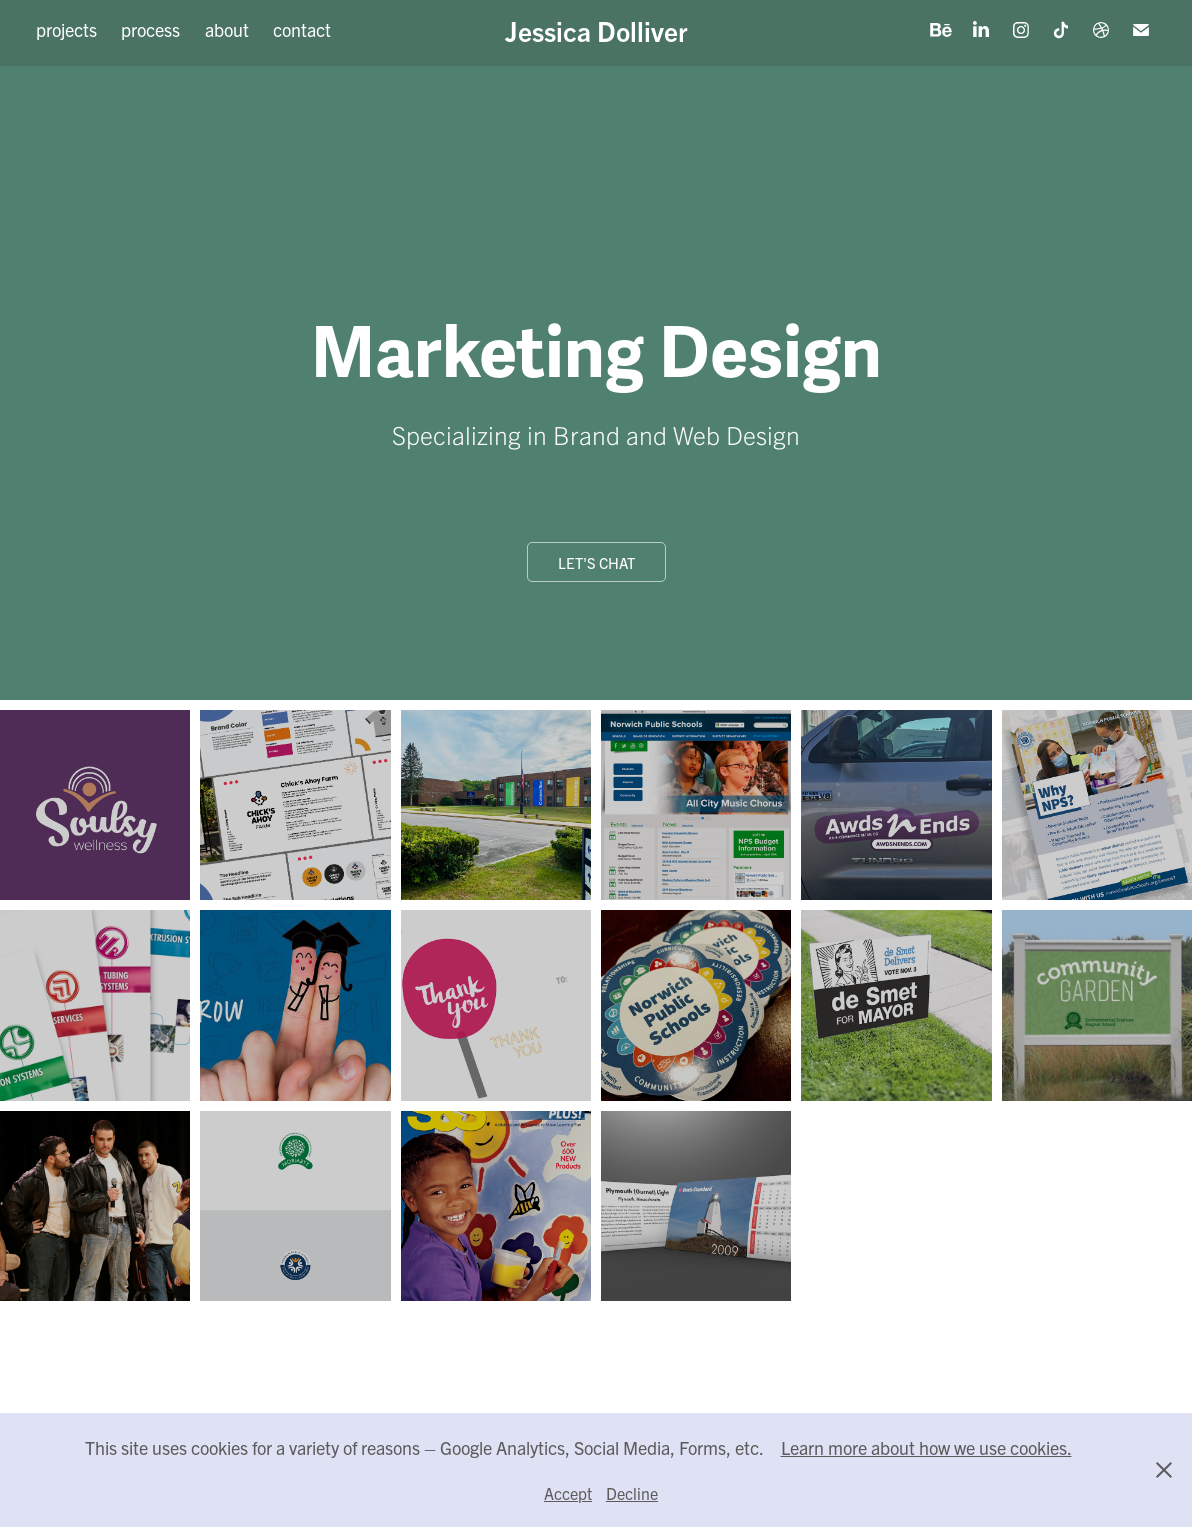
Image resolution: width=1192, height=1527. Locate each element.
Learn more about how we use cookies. (926, 1447)
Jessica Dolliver (596, 30)
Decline (632, 1493)
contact (302, 29)
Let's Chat (596, 562)
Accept (568, 1493)
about (227, 29)
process (150, 29)
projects (66, 29)
